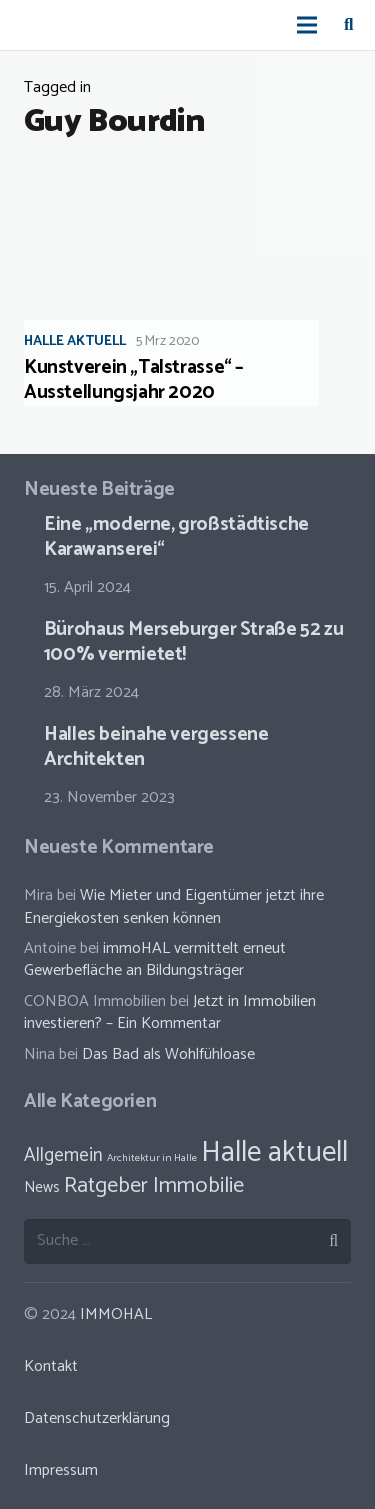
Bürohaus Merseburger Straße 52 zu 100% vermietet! (193, 642)
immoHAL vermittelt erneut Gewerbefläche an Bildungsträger (155, 959)
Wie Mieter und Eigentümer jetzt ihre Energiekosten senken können (174, 906)
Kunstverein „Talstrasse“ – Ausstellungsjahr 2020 (133, 380)
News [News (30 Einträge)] (42, 1187)
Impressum (61, 1470)
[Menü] (308, 25)
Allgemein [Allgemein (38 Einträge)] (63, 1155)
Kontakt (51, 1366)
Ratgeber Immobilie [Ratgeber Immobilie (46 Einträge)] (154, 1186)
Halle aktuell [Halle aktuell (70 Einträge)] (274, 1153)
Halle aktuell (75, 341)
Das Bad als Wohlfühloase (168, 1054)
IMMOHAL (116, 1314)
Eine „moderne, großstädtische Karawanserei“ (176, 537)
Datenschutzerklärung (97, 1418)
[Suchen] (348, 25)
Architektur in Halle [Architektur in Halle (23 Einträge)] (152, 1158)
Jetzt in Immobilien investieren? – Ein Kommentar (170, 1012)
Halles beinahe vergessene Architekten (156, 747)
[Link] (36, 25)
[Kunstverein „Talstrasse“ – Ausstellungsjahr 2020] (187, 283)
